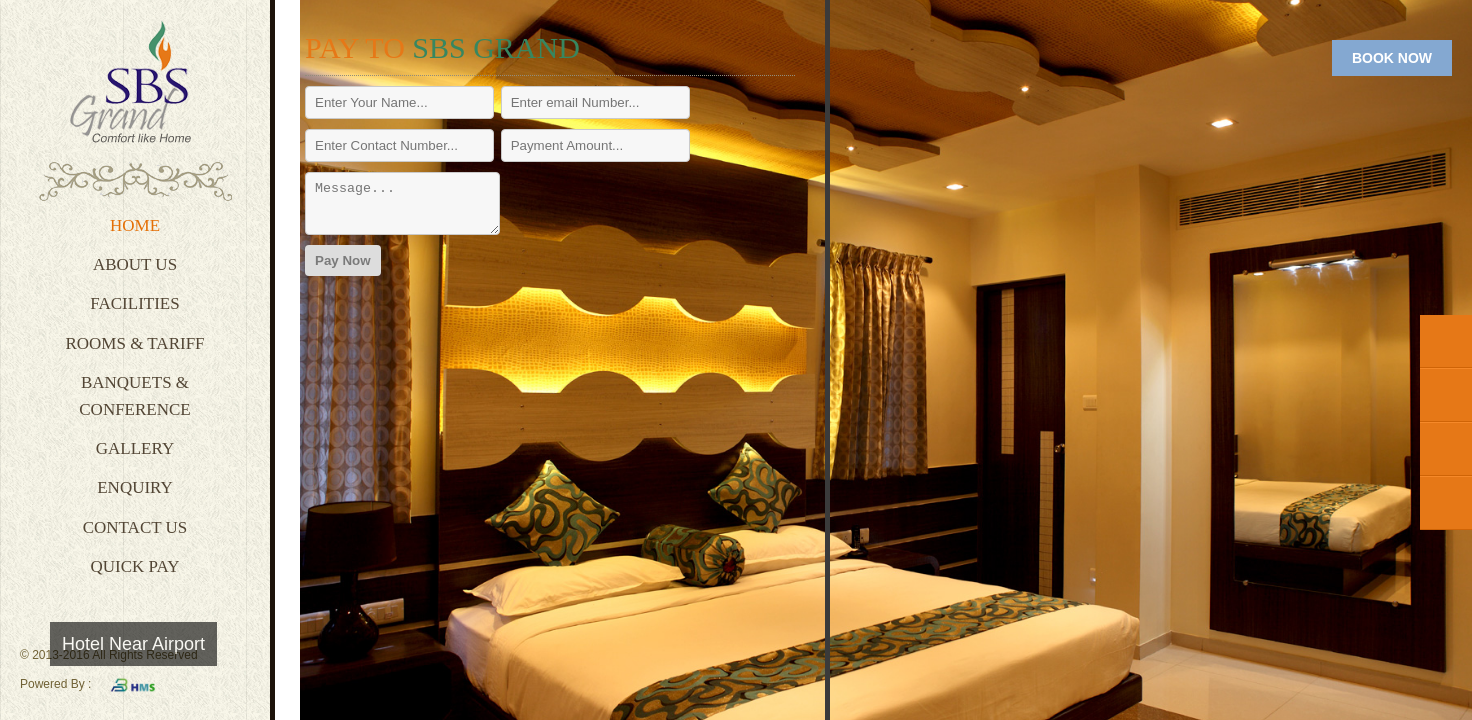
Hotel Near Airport (133, 644)
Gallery (135, 448)
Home (135, 225)
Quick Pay (135, 566)
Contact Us (135, 527)
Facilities (134, 303)
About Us (135, 264)
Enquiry (135, 487)
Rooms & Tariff (134, 343)
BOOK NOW (1392, 58)
